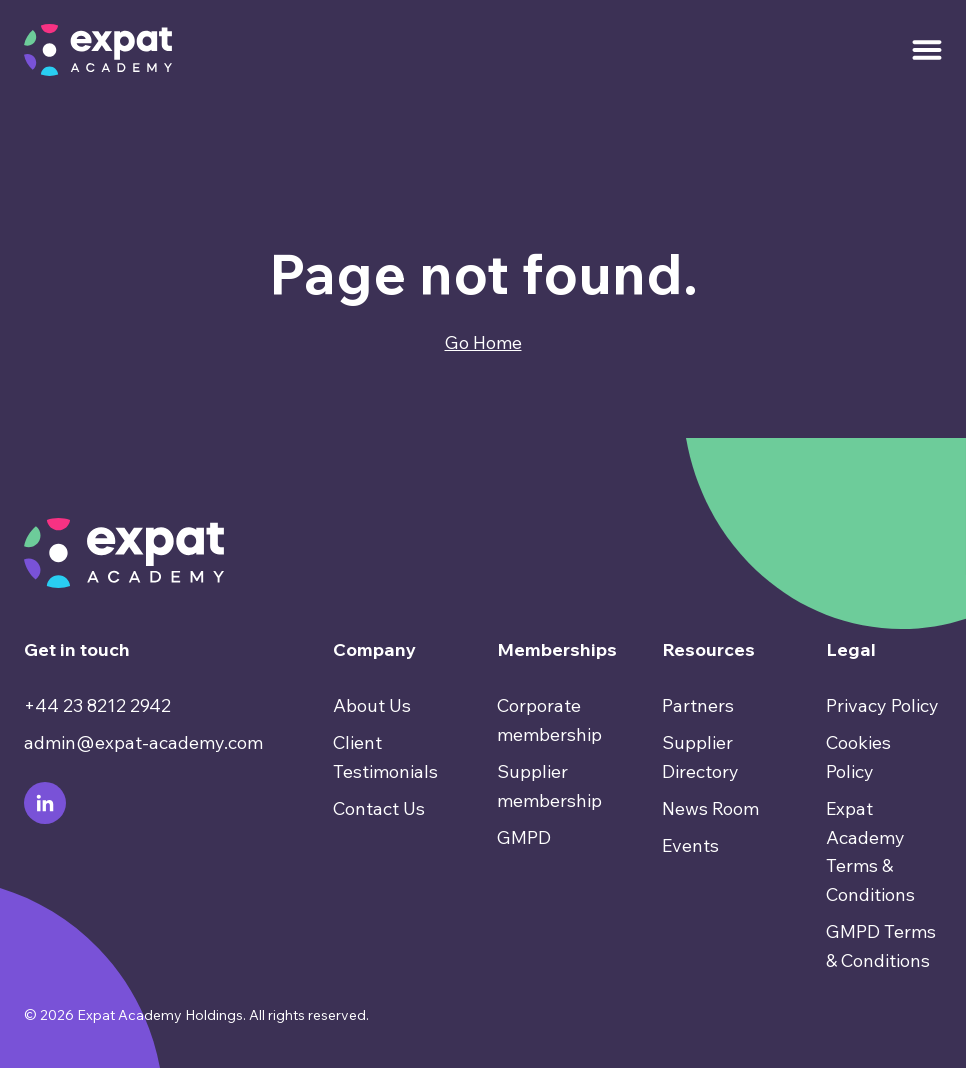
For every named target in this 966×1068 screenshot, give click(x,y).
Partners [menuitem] (698, 705)
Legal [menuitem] (851, 649)
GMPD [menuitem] (524, 837)
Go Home (483, 342)
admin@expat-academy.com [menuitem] (143, 742)
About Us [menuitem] (372, 705)
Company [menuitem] (374, 649)
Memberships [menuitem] (555, 649)
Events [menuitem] (690, 845)
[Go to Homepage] (98, 50)
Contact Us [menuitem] (379, 808)
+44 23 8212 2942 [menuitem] (97, 705)
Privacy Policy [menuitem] (882, 705)
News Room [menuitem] (710, 808)
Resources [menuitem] (708, 649)
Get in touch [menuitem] (77, 649)
